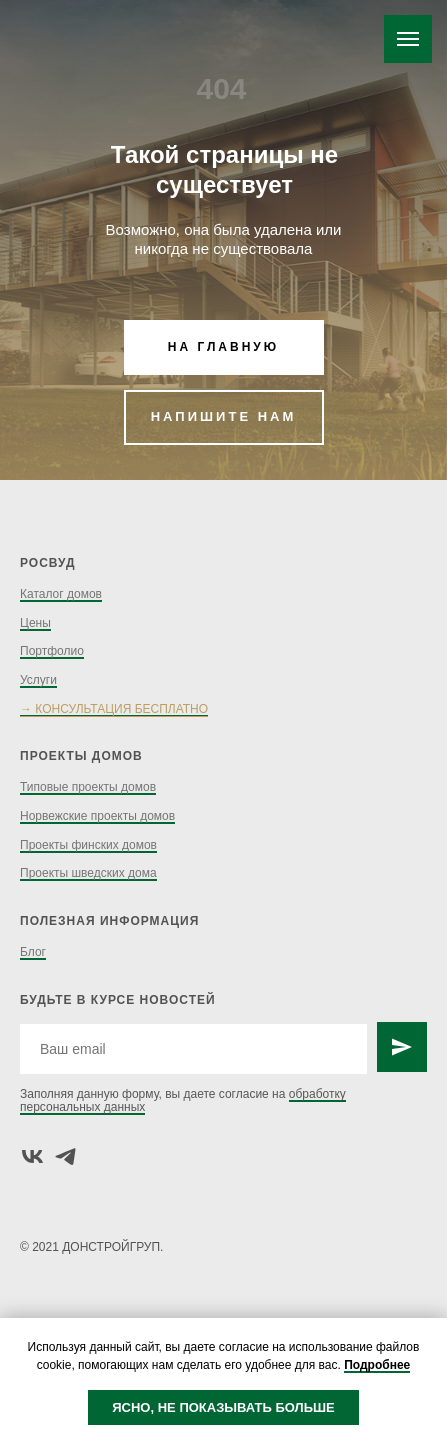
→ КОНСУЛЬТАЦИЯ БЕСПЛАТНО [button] (114, 709)
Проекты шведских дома (88, 873)
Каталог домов (61, 594)
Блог (33, 952)
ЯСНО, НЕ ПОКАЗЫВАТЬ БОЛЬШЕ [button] (223, 1407)
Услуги (38, 680)
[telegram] (65, 1156)
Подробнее (377, 1365)
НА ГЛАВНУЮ (223, 347)
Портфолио (52, 651)
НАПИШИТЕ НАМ (224, 416)
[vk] (32, 1156)
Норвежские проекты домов (97, 816)
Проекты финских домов (88, 845)
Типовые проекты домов (88, 787)
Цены (35, 623)
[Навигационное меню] (408, 39)
